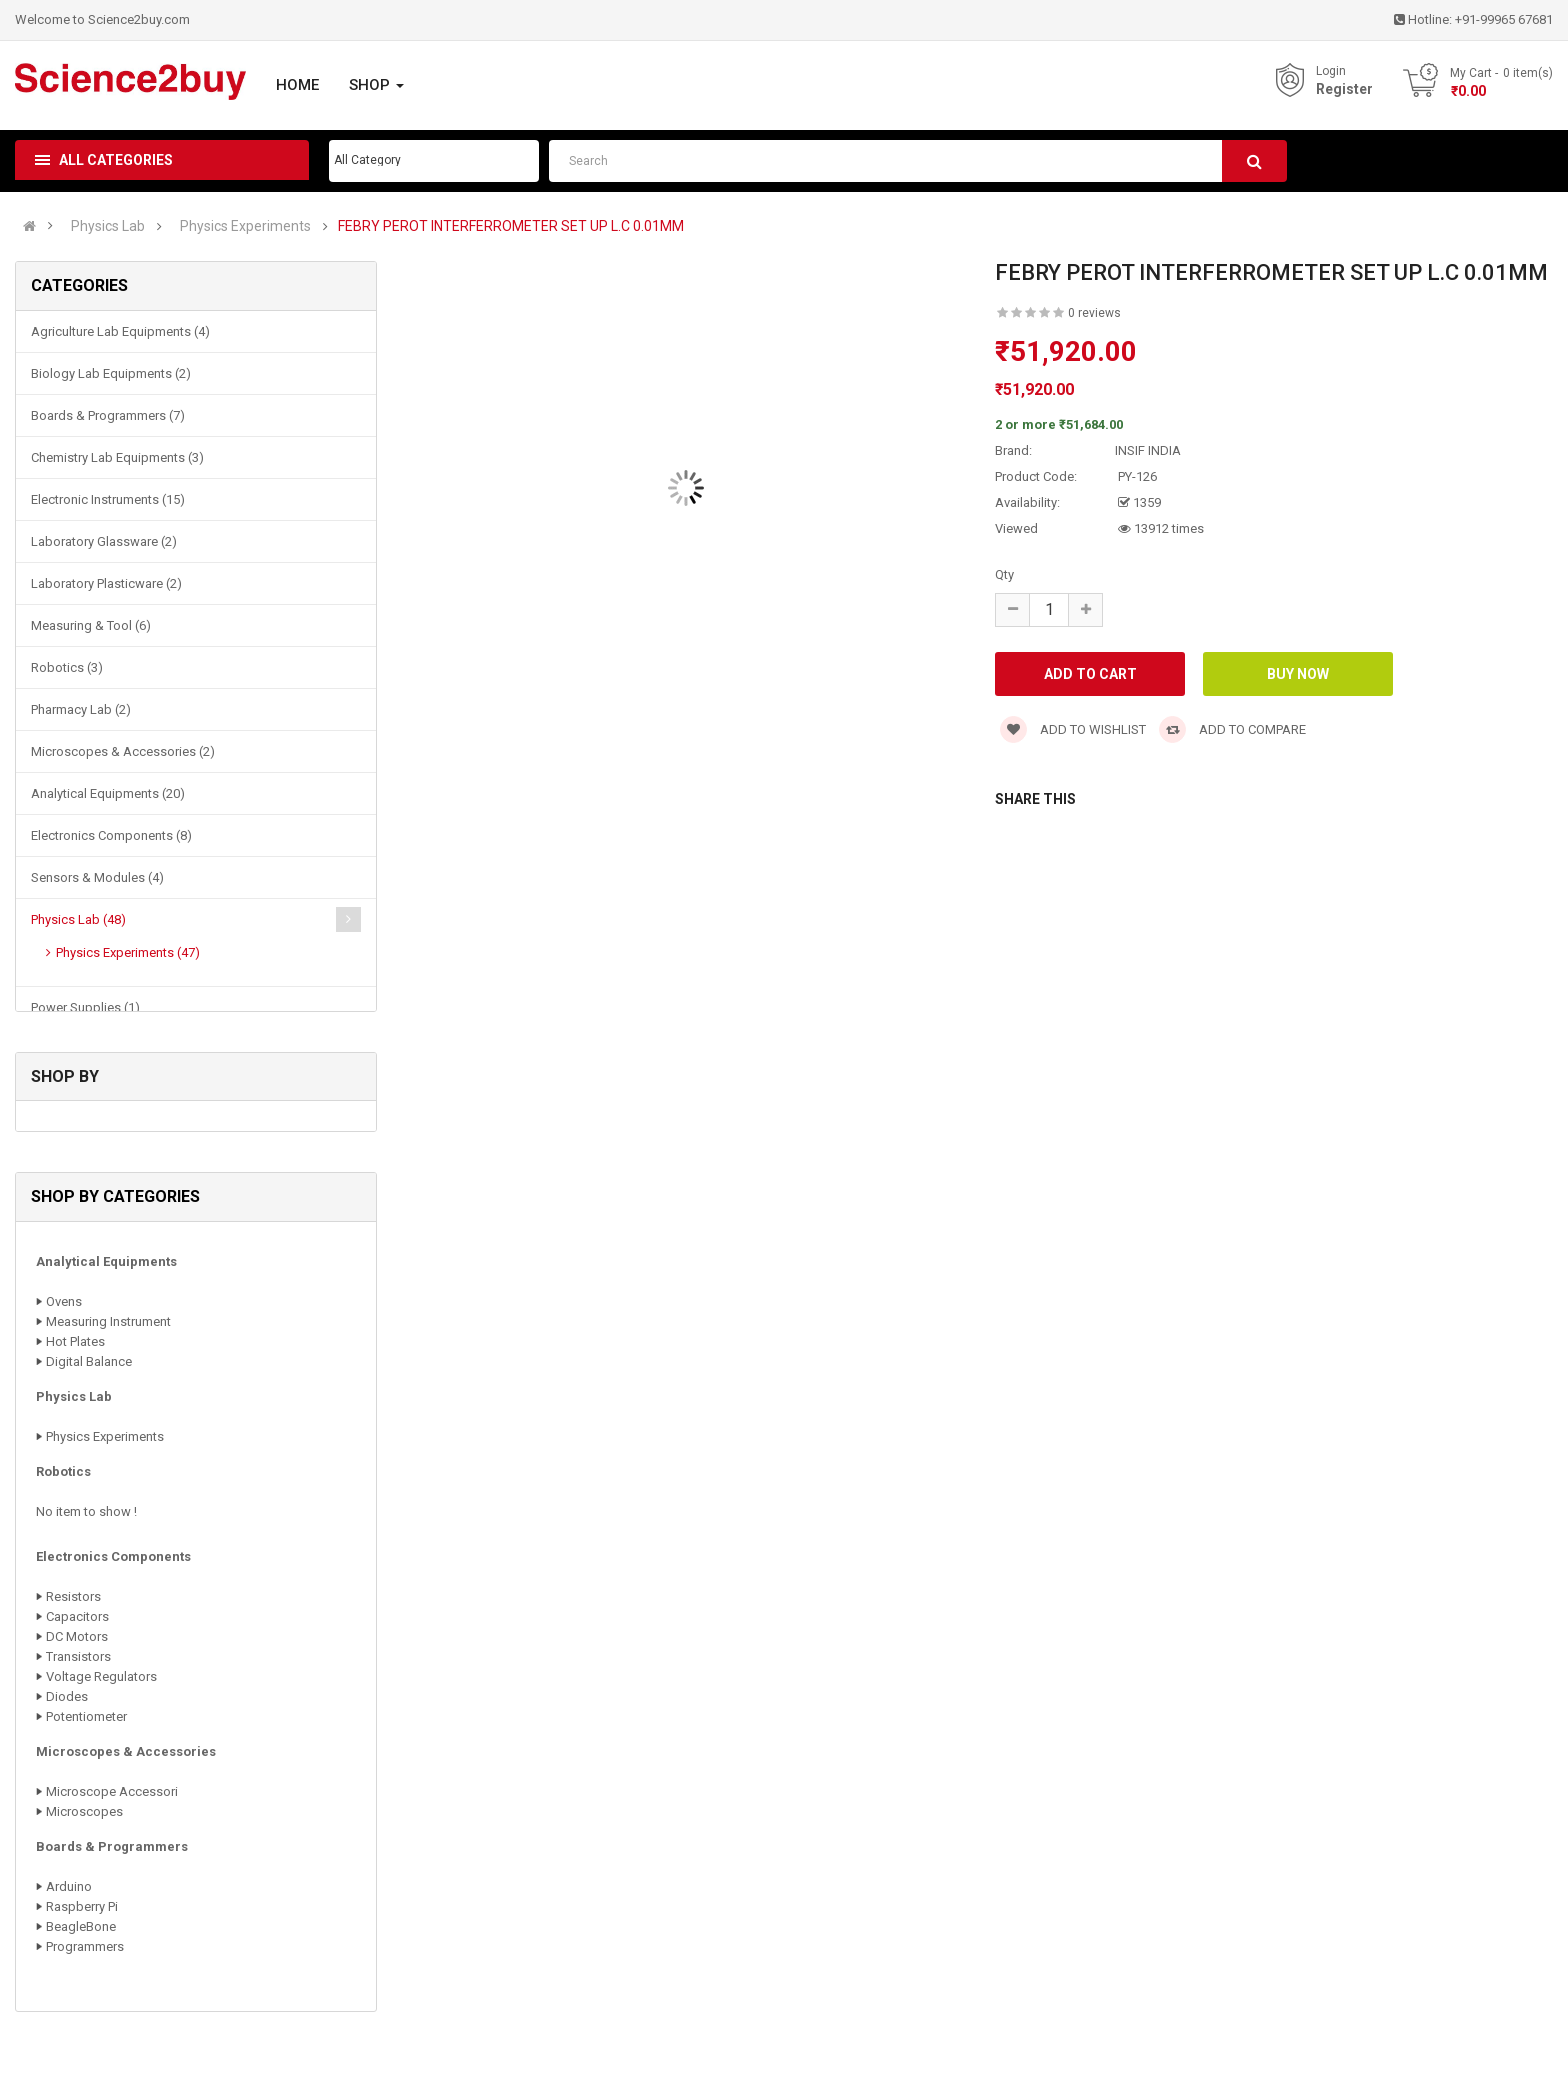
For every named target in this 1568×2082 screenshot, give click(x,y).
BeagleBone (81, 1926)
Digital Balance (89, 1361)
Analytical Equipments (106, 1261)
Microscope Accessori (112, 1791)
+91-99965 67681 (1504, 19)
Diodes (67, 1696)
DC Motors (77, 1636)
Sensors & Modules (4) (97, 877)
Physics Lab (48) (78, 919)
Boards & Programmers (112, 1846)
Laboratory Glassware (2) (104, 541)
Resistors (73, 1596)
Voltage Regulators (101, 1676)
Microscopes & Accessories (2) (123, 751)
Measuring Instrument (108, 1321)
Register (1344, 89)
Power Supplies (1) (85, 1007)
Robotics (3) (67, 667)
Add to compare (1232, 729)
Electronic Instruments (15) (108, 499)
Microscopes (84, 1811)
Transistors (78, 1656)
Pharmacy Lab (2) (81, 709)
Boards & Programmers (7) (108, 415)
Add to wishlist (1073, 729)
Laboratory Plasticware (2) (106, 583)
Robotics (63, 1471)
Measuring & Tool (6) (91, 625)
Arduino (69, 1886)
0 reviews (1094, 313)
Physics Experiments (245, 226)
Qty (1004, 574)
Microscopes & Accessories (126, 1751)
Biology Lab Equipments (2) (111, 373)
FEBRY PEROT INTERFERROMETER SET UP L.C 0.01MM (511, 226)
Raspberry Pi (82, 1906)
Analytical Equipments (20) (108, 793)
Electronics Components (113, 1556)
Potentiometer (86, 1716)
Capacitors (77, 1616)
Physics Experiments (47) (128, 952)
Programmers (85, 1946)
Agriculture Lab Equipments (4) (120, 331)
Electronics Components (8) (111, 835)
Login (1331, 71)
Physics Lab (108, 226)
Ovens (64, 1301)
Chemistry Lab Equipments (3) (117, 457)
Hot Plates (75, 1341)
